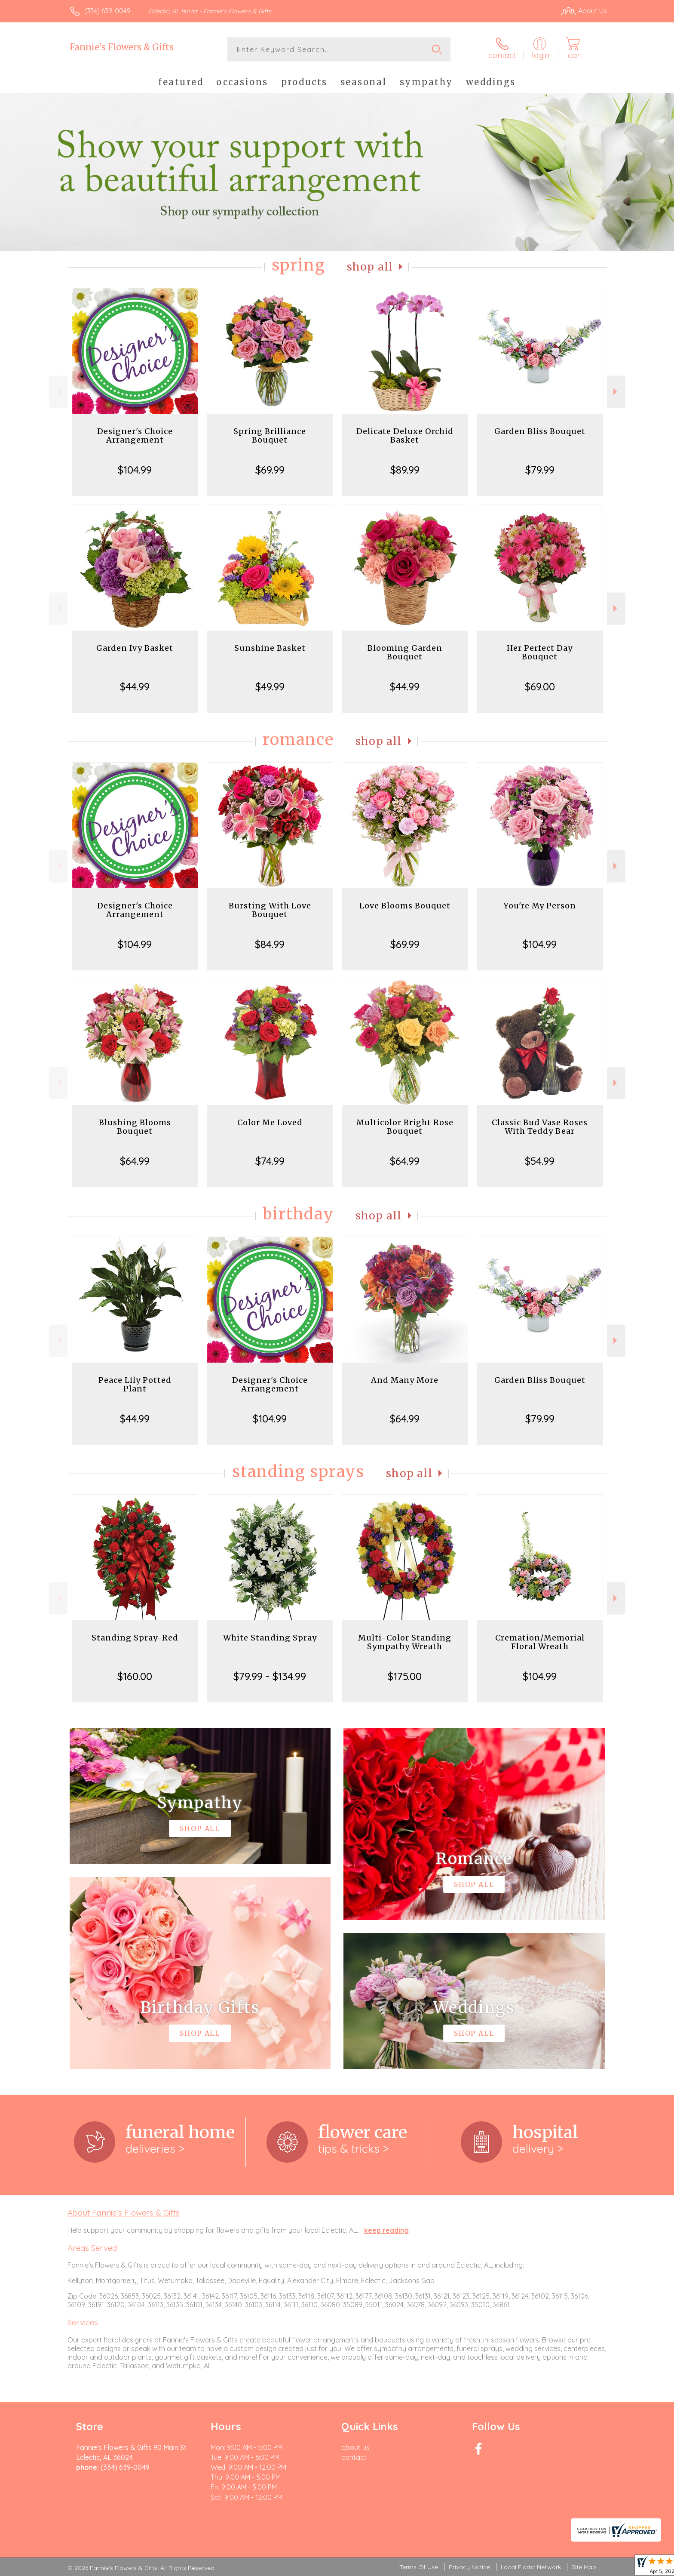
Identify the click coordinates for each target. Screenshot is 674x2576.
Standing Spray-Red (135, 1638)
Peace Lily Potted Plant (135, 1384)
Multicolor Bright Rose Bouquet (404, 1126)
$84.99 (270, 944)
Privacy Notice (469, 2567)
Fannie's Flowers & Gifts (122, 47)
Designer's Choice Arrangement (135, 435)
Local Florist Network (531, 2567)
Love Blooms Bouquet (404, 906)
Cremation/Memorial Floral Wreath (540, 1642)
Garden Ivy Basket (134, 648)
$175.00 (405, 1676)
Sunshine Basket (270, 648)
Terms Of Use (418, 2567)
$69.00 (540, 686)
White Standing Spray (270, 1638)
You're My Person (539, 906)
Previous (58, 391)
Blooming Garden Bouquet (405, 652)
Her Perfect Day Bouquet (540, 652)
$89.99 (405, 469)
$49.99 (270, 686)
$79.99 (540, 469)
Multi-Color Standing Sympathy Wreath (404, 1642)
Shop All (370, 267)
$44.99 (135, 686)
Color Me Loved (270, 1122)
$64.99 (135, 1160)
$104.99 (135, 469)
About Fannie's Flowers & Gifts (123, 2212)
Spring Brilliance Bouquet (269, 435)
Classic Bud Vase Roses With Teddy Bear (540, 1126)
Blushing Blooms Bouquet (135, 1126)
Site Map (584, 2567)
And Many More (404, 1380)
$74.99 (270, 1160)
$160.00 (134, 1676)
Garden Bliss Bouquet (539, 431)
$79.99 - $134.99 (269, 1676)
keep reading (386, 2230)
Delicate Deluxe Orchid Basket (404, 435)
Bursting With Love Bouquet (270, 910)
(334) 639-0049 (107, 10)
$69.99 (270, 469)
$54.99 (540, 1160)
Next (616, 391)
